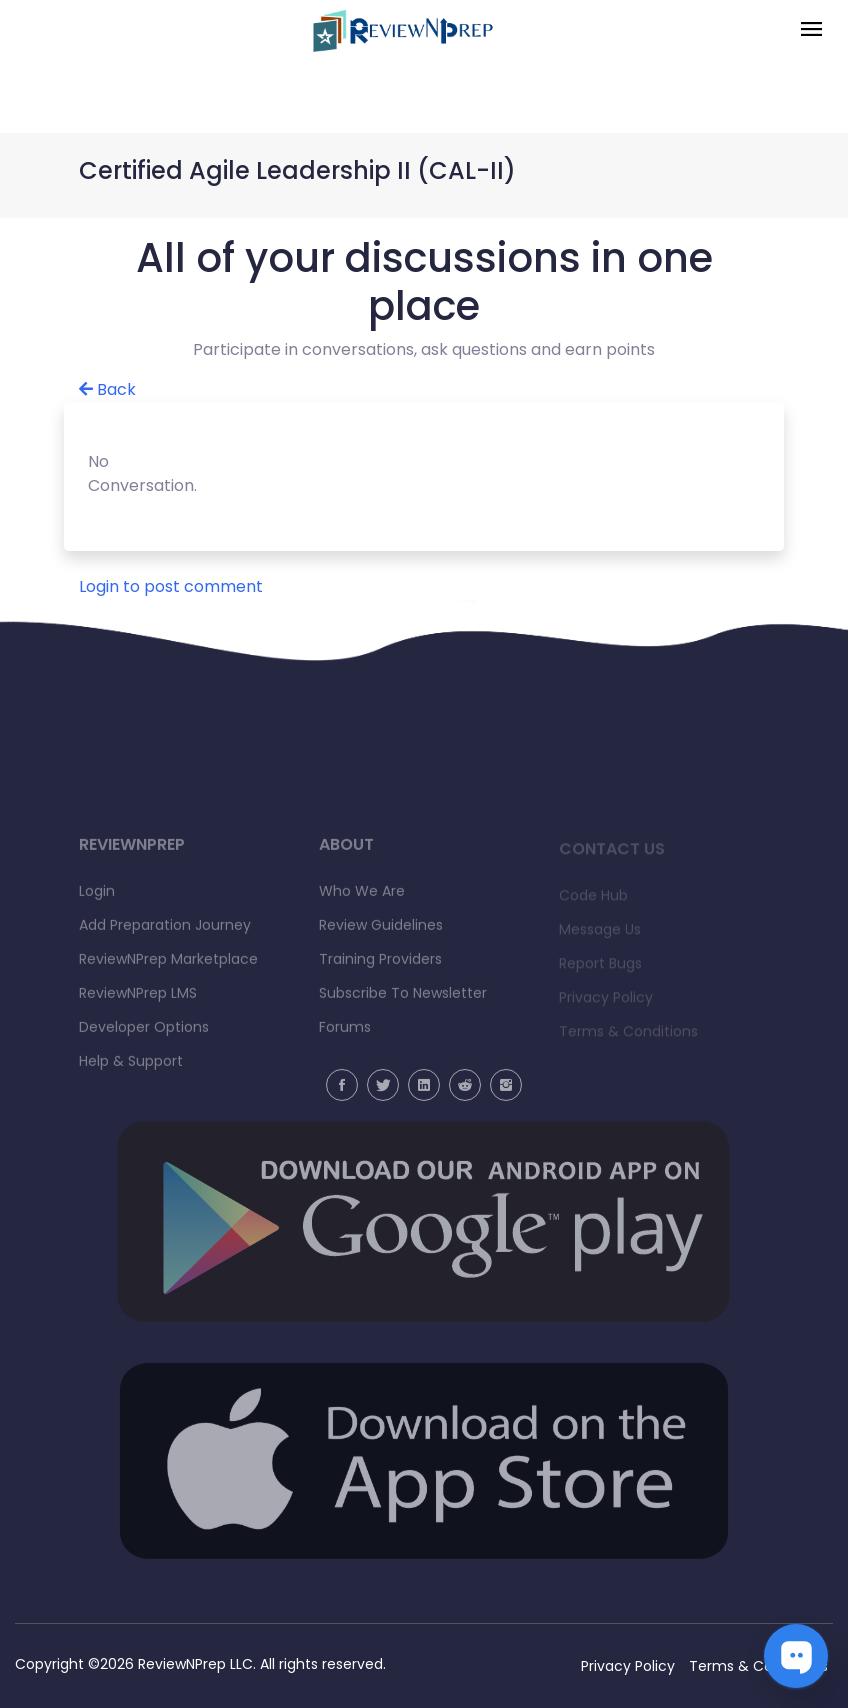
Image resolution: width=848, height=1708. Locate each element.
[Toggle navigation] (811, 30)
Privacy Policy (628, 1666)
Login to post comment (171, 586)
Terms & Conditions (758, 1666)
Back (107, 389)
